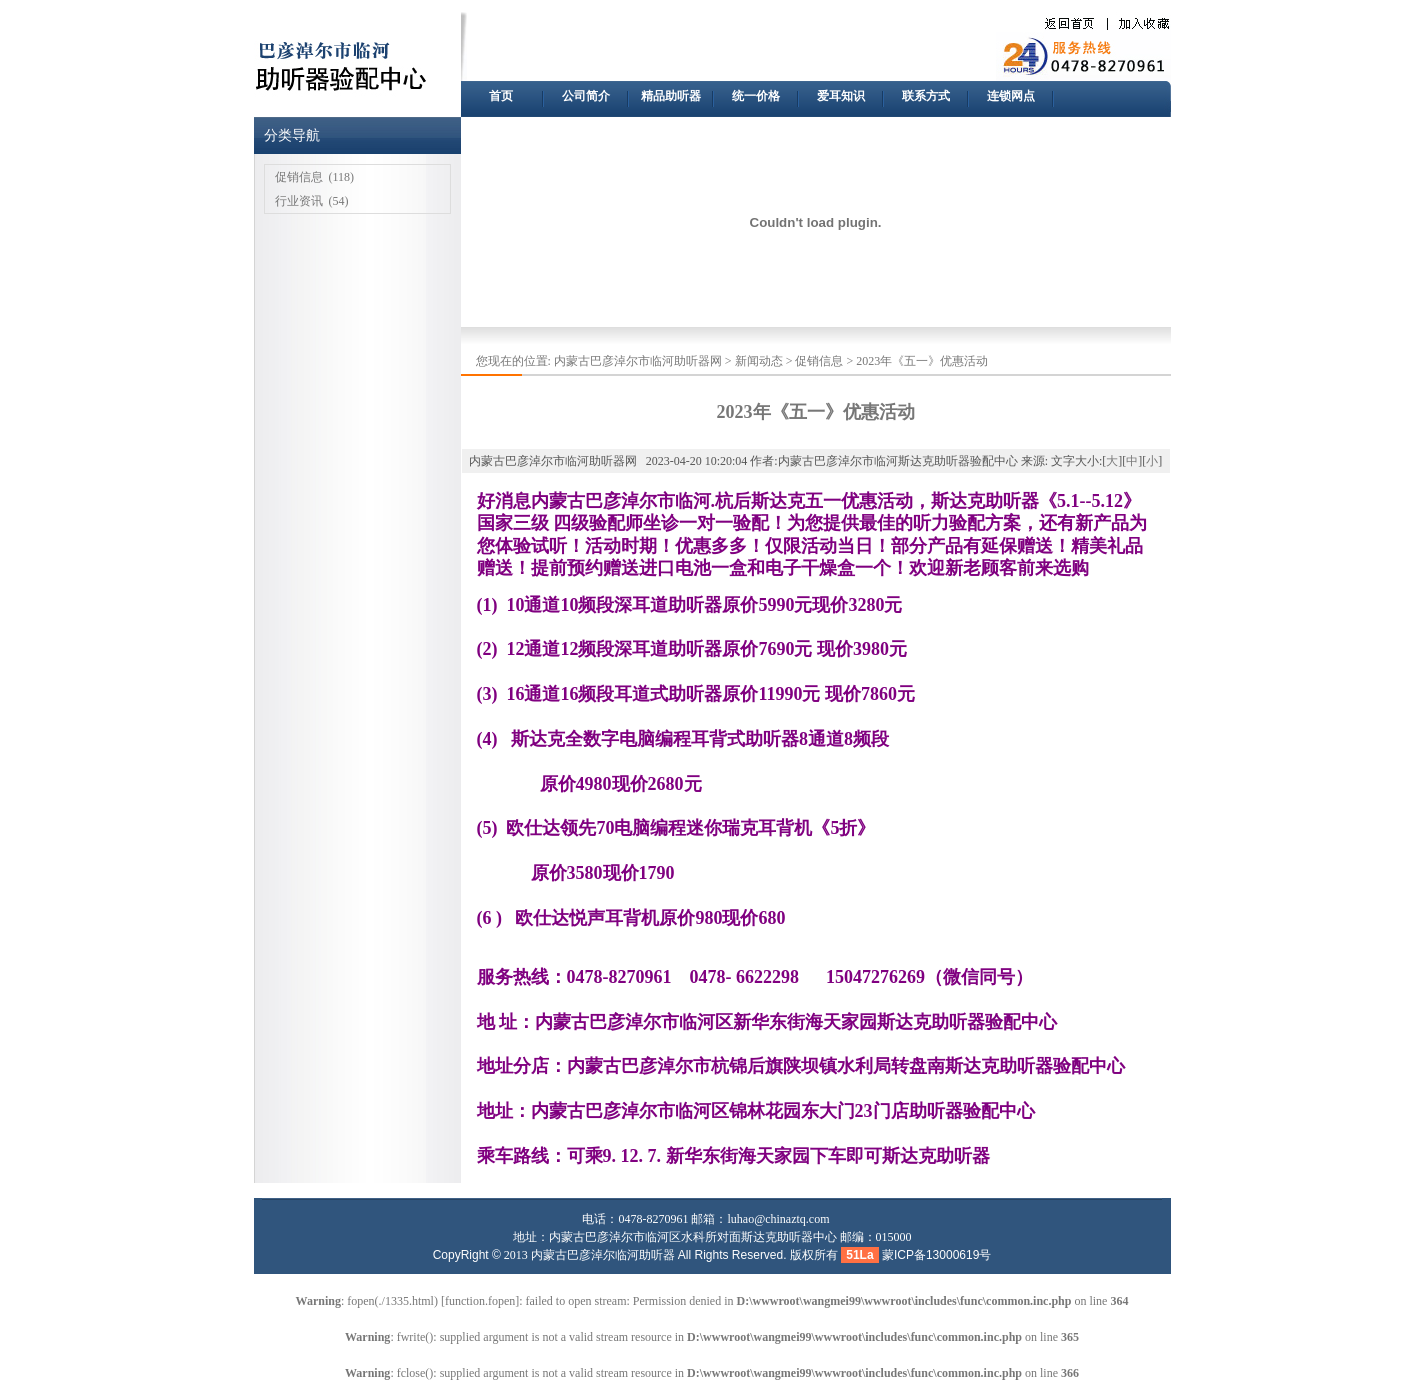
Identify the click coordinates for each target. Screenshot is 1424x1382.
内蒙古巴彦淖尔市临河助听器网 (638, 361)
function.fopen (480, 1301)
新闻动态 (759, 361)
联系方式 (926, 96)
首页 (501, 96)
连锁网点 (1011, 96)
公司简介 (586, 96)
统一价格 (756, 96)
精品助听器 (671, 96)
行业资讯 (299, 201)
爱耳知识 (841, 96)
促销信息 (299, 177)
